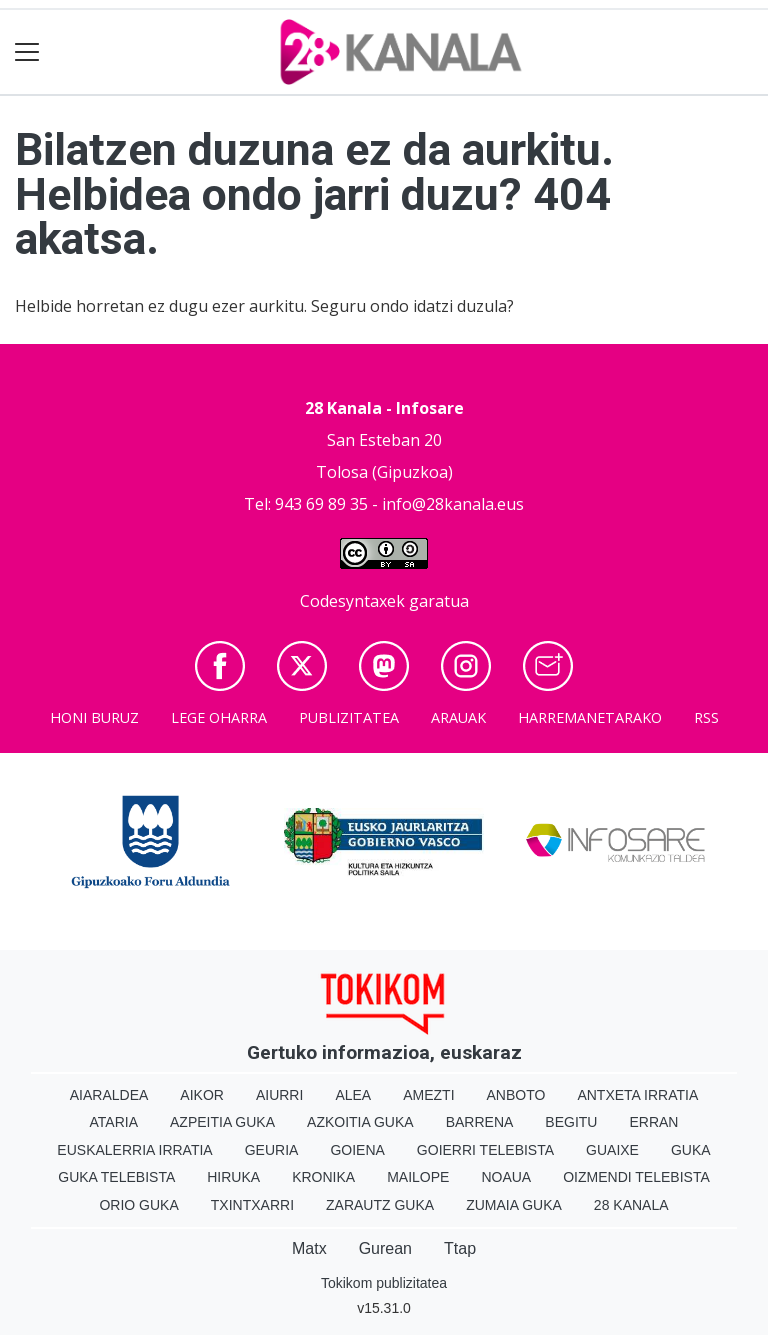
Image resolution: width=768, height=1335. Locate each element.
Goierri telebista (485, 1150)
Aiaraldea (109, 1095)
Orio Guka (138, 1205)
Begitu (571, 1122)
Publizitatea (349, 717)
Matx (309, 1248)
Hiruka (233, 1177)
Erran (653, 1122)
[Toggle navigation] (27, 52)
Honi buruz (94, 717)
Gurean (385, 1248)
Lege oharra (219, 717)
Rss (706, 717)
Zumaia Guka (514, 1205)
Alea (353, 1095)
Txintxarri (252, 1205)
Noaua (506, 1177)
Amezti (428, 1095)
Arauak (458, 717)
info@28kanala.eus (453, 504)
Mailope (418, 1177)
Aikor (202, 1095)
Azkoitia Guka (360, 1122)
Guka (691, 1150)
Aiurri (279, 1095)
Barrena (480, 1122)
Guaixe (612, 1150)
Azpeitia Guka (222, 1122)
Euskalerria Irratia (134, 1150)
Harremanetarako (590, 717)
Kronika (323, 1177)
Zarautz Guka (380, 1205)
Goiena (357, 1150)
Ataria (114, 1122)
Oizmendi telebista (636, 1177)
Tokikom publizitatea (384, 1283)
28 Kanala (631, 1205)
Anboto (516, 1095)
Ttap (460, 1248)
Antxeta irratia (637, 1095)
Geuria (272, 1150)
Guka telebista (116, 1177)
